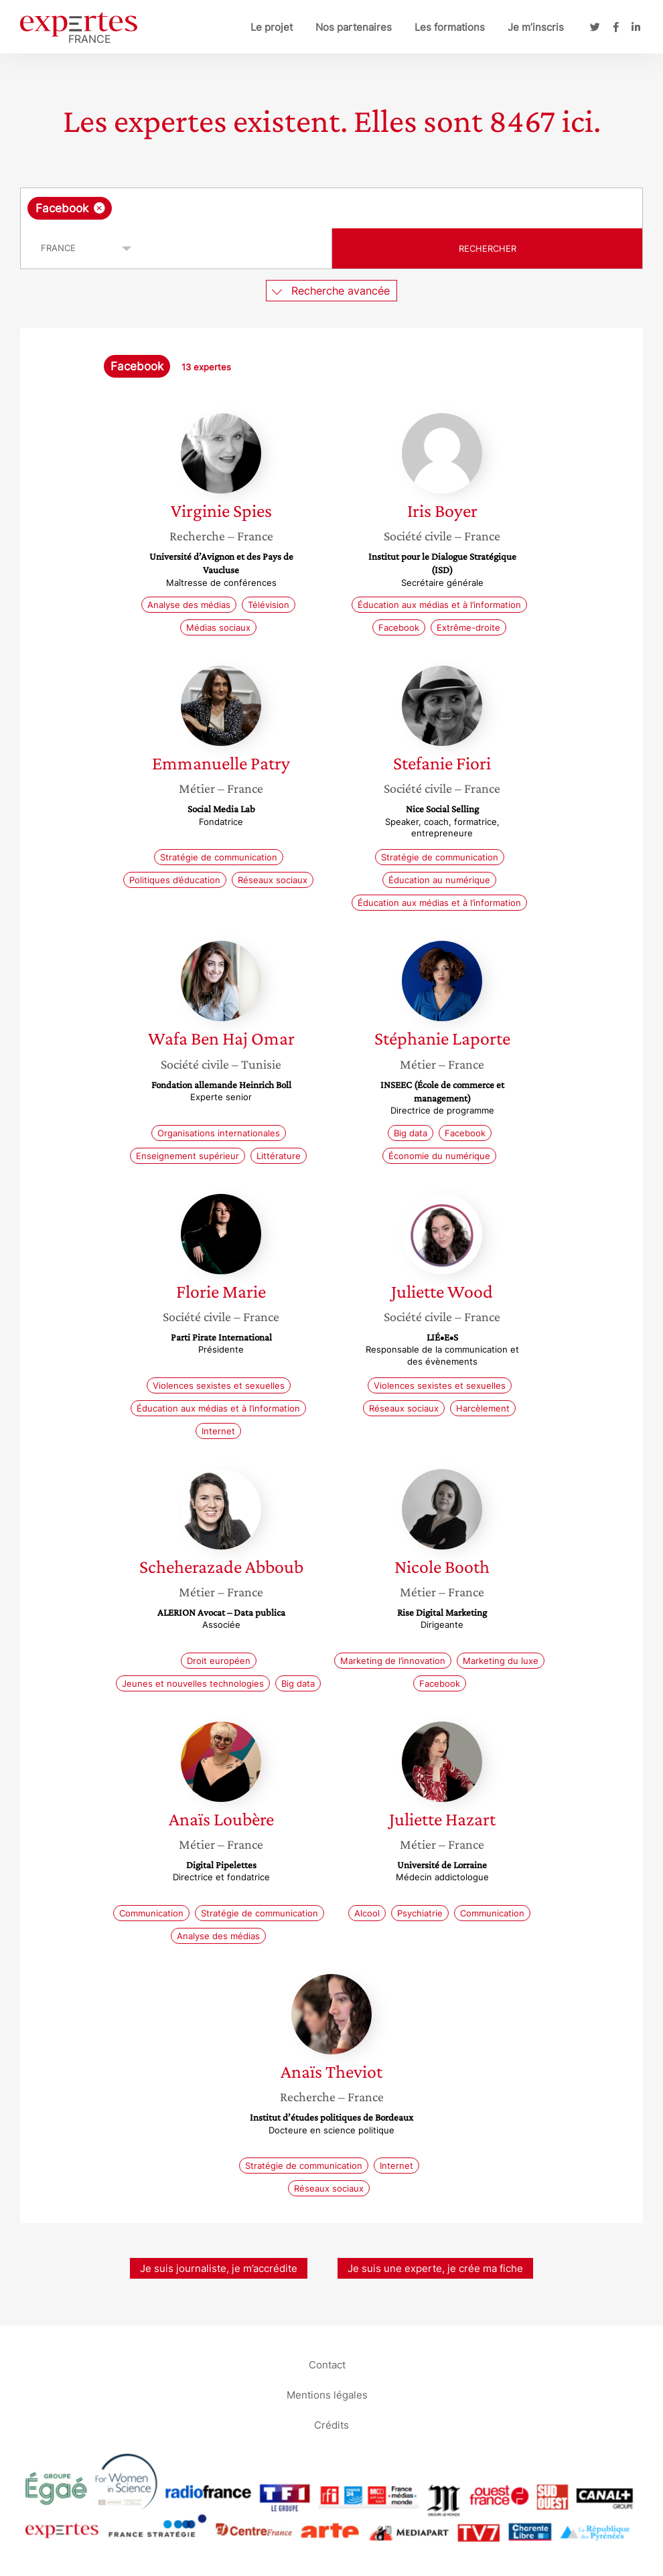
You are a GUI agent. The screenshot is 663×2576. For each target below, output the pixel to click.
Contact (327, 2364)
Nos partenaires (353, 27)
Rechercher (487, 248)
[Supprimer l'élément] (99, 208)
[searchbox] (222, 208)
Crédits (331, 2424)
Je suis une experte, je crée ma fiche (435, 2268)
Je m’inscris (536, 27)
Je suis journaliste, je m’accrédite (218, 2268)
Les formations (450, 27)
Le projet (271, 27)
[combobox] (331, 208)
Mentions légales (327, 2394)
